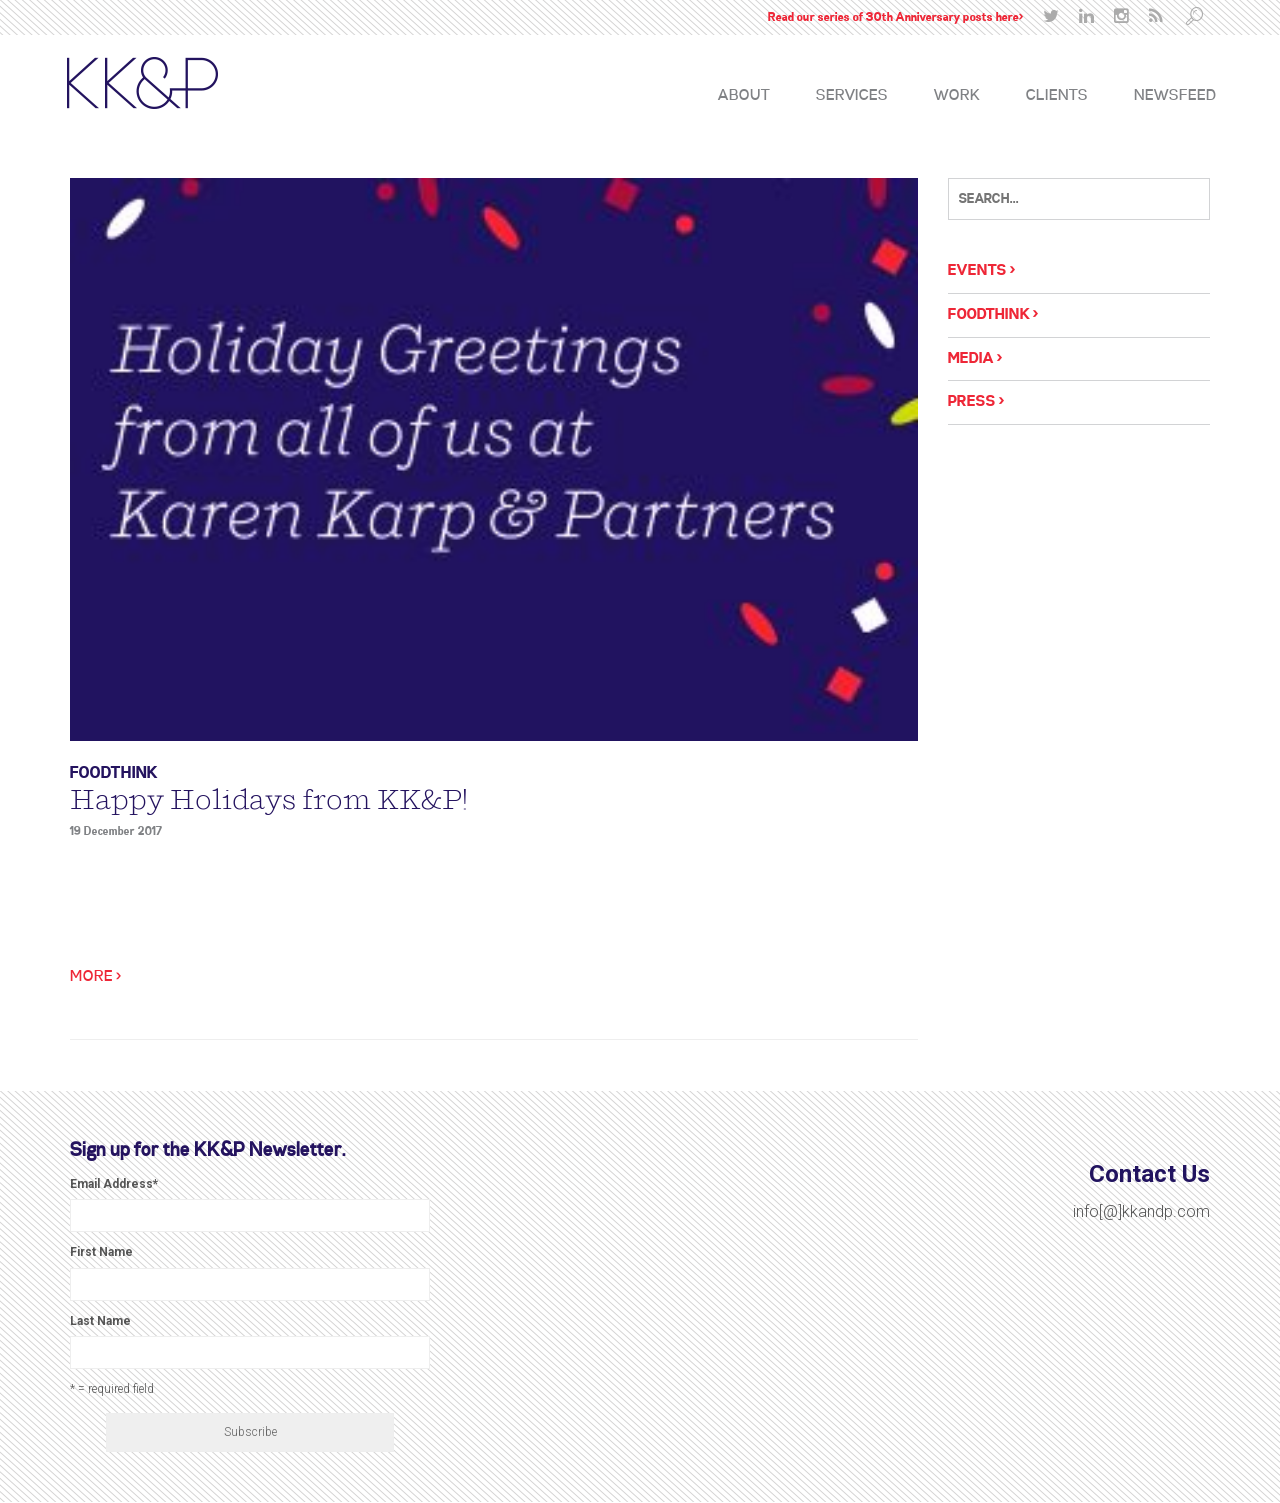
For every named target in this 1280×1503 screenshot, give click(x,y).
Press (972, 402)
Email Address (114, 1184)
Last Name (100, 1321)
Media (971, 359)
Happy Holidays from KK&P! (269, 800)
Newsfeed (1175, 96)
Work (957, 96)
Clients (1057, 96)
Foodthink (114, 773)
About (744, 96)
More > (95, 977)
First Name (101, 1252)
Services (852, 96)
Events (977, 271)
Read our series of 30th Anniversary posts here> (895, 17)
